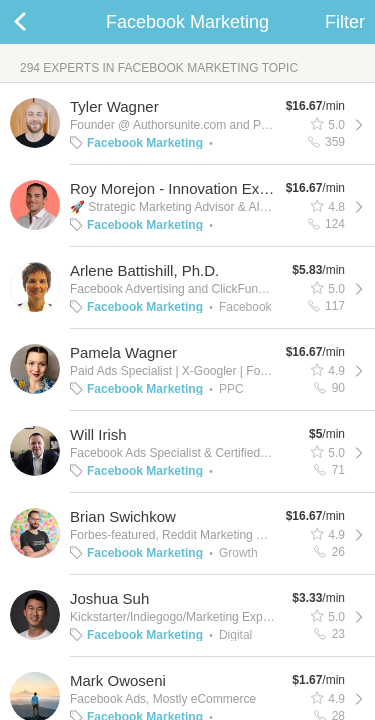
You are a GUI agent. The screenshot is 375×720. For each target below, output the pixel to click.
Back (40, 22)
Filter (345, 22)
